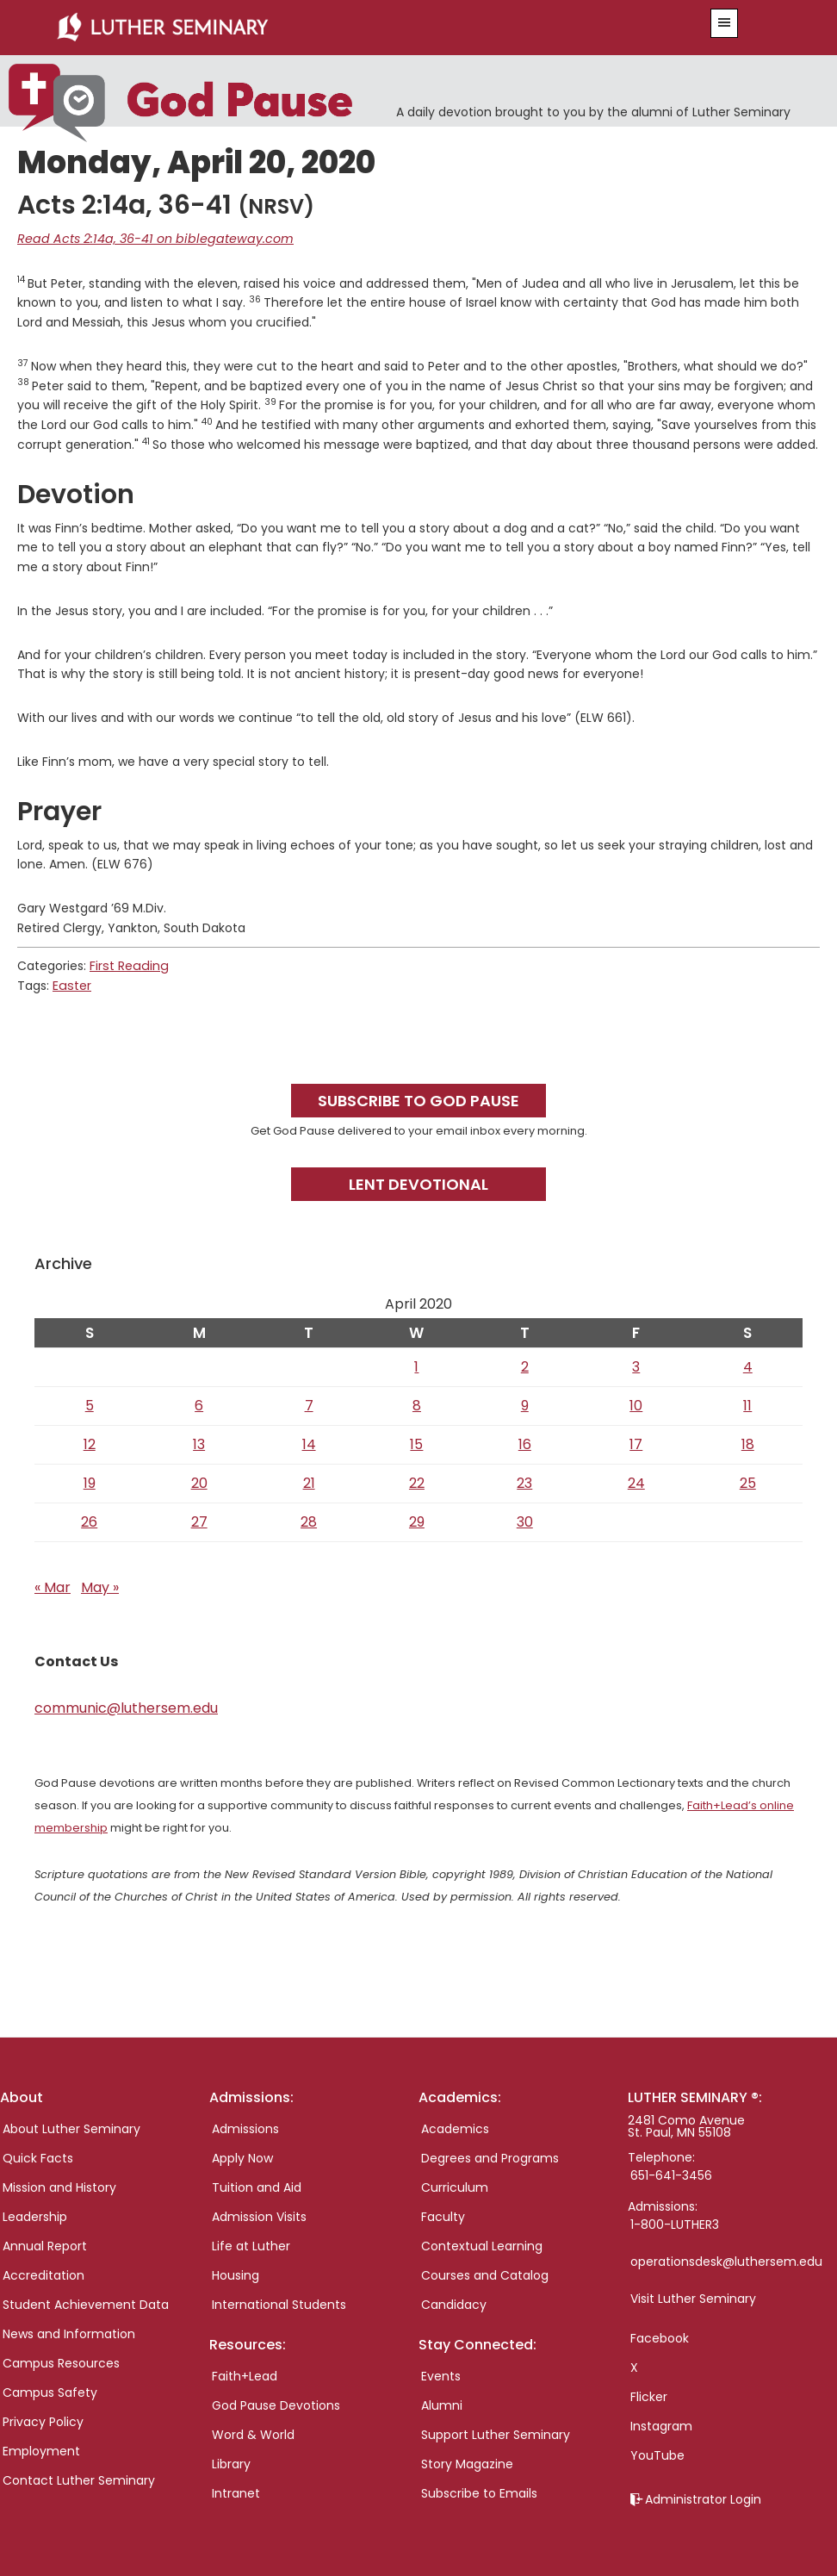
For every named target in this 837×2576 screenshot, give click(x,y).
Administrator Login (703, 2498)
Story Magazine (467, 2463)
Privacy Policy (43, 2421)
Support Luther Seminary (495, 2433)
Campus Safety (50, 2391)
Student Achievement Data (86, 2303)
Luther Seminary (352, 28)
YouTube (657, 2454)
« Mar (52, 1586)
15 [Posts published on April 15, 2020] (416, 1443)
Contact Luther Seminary (79, 2479)
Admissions (245, 2128)
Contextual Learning (481, 2245)
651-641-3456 (671, 2174)
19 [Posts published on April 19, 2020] (90, 1481)
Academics (455, 2128)
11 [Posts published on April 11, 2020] (747, 1404)
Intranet (236, 2492)
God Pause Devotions (276, 2404)
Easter (71, 984)
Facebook (659, 2337)
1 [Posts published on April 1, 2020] (416, 1365)
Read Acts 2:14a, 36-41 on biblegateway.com (149, 238)
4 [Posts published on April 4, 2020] (748, 1365)
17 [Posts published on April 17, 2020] (635, 1443)
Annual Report (45, 2245)
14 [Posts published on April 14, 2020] (309, 1443)
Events (441, 2375)
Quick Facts (38, 2157)
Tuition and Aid (256, 2186)
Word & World (253, 2433)
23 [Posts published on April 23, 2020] (524, 1481)
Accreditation (43, 2274)
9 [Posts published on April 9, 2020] (525, 1404)
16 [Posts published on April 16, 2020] (524, 1443)
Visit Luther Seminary (693, 2297)
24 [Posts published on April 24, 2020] (636, 1481)
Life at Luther (251, 2245)
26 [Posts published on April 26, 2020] (89, 1520)
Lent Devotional (418, 1183)
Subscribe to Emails (479, 2492)
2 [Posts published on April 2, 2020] (525, 1365)
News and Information (69, 2333)
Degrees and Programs (490, 2157)
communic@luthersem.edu (126, 1706)
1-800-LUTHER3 (674, 2223)
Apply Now (242, 2157)
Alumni (441, 2404)
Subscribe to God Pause (418, 1099)
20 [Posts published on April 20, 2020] (199, 1481)
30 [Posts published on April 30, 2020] (525, 1520)
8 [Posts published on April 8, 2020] (416, 1404)
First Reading (127, 965)
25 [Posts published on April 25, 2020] (748, 1481)
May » (100, 1586)
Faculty (443, 2215)
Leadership (35, 2215)
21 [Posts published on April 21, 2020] (309, 1481)
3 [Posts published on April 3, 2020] (636, 1365)
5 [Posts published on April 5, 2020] (89, 1404)
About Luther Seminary (71, 2128)
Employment (41, 2450)
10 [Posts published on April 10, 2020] (635, 1404)
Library (231, 2463)
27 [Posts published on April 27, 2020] (199, 1520)
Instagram (661, 2425)
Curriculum (454, 2186)
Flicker (648, 2396)
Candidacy (454, 2303)
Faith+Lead (244, 2375)
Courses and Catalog (485, 2274)
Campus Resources (61, 2362)
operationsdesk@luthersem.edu (726, 2260)
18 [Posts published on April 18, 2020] (747, 1443)
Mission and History (59, 2186)
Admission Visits (259, 2215)
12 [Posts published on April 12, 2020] (90, 1443)
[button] (724, 23)
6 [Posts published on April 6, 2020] (199, 1404)
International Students (279, 2303)
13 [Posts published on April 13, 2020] (199, 1443)
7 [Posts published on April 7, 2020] (309, 1404)
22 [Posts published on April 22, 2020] (417, 1481)
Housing (235, 2274)
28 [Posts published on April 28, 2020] (309, 1520)
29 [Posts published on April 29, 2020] (417, 1520)
